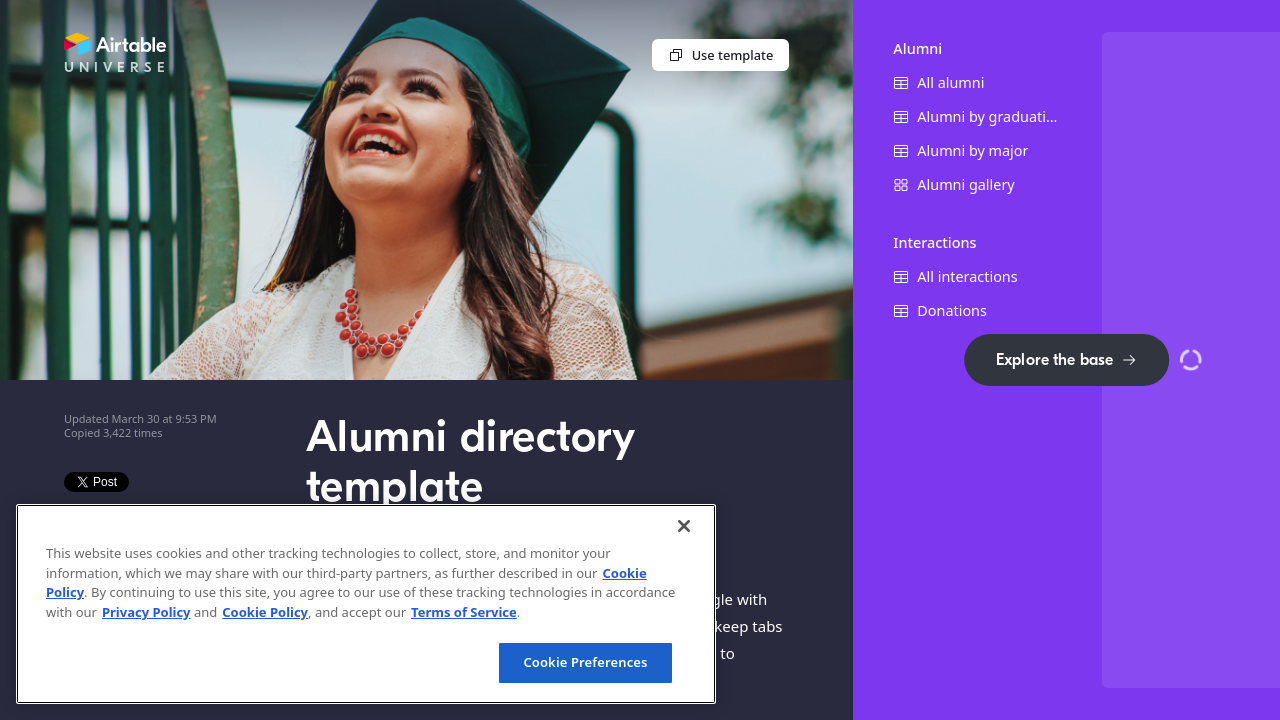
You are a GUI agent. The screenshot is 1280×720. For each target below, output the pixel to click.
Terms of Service (464, 612)
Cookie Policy (265, 612)
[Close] (684, 526)
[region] (366, 604)
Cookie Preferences (585, 662)
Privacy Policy (146, 612)
